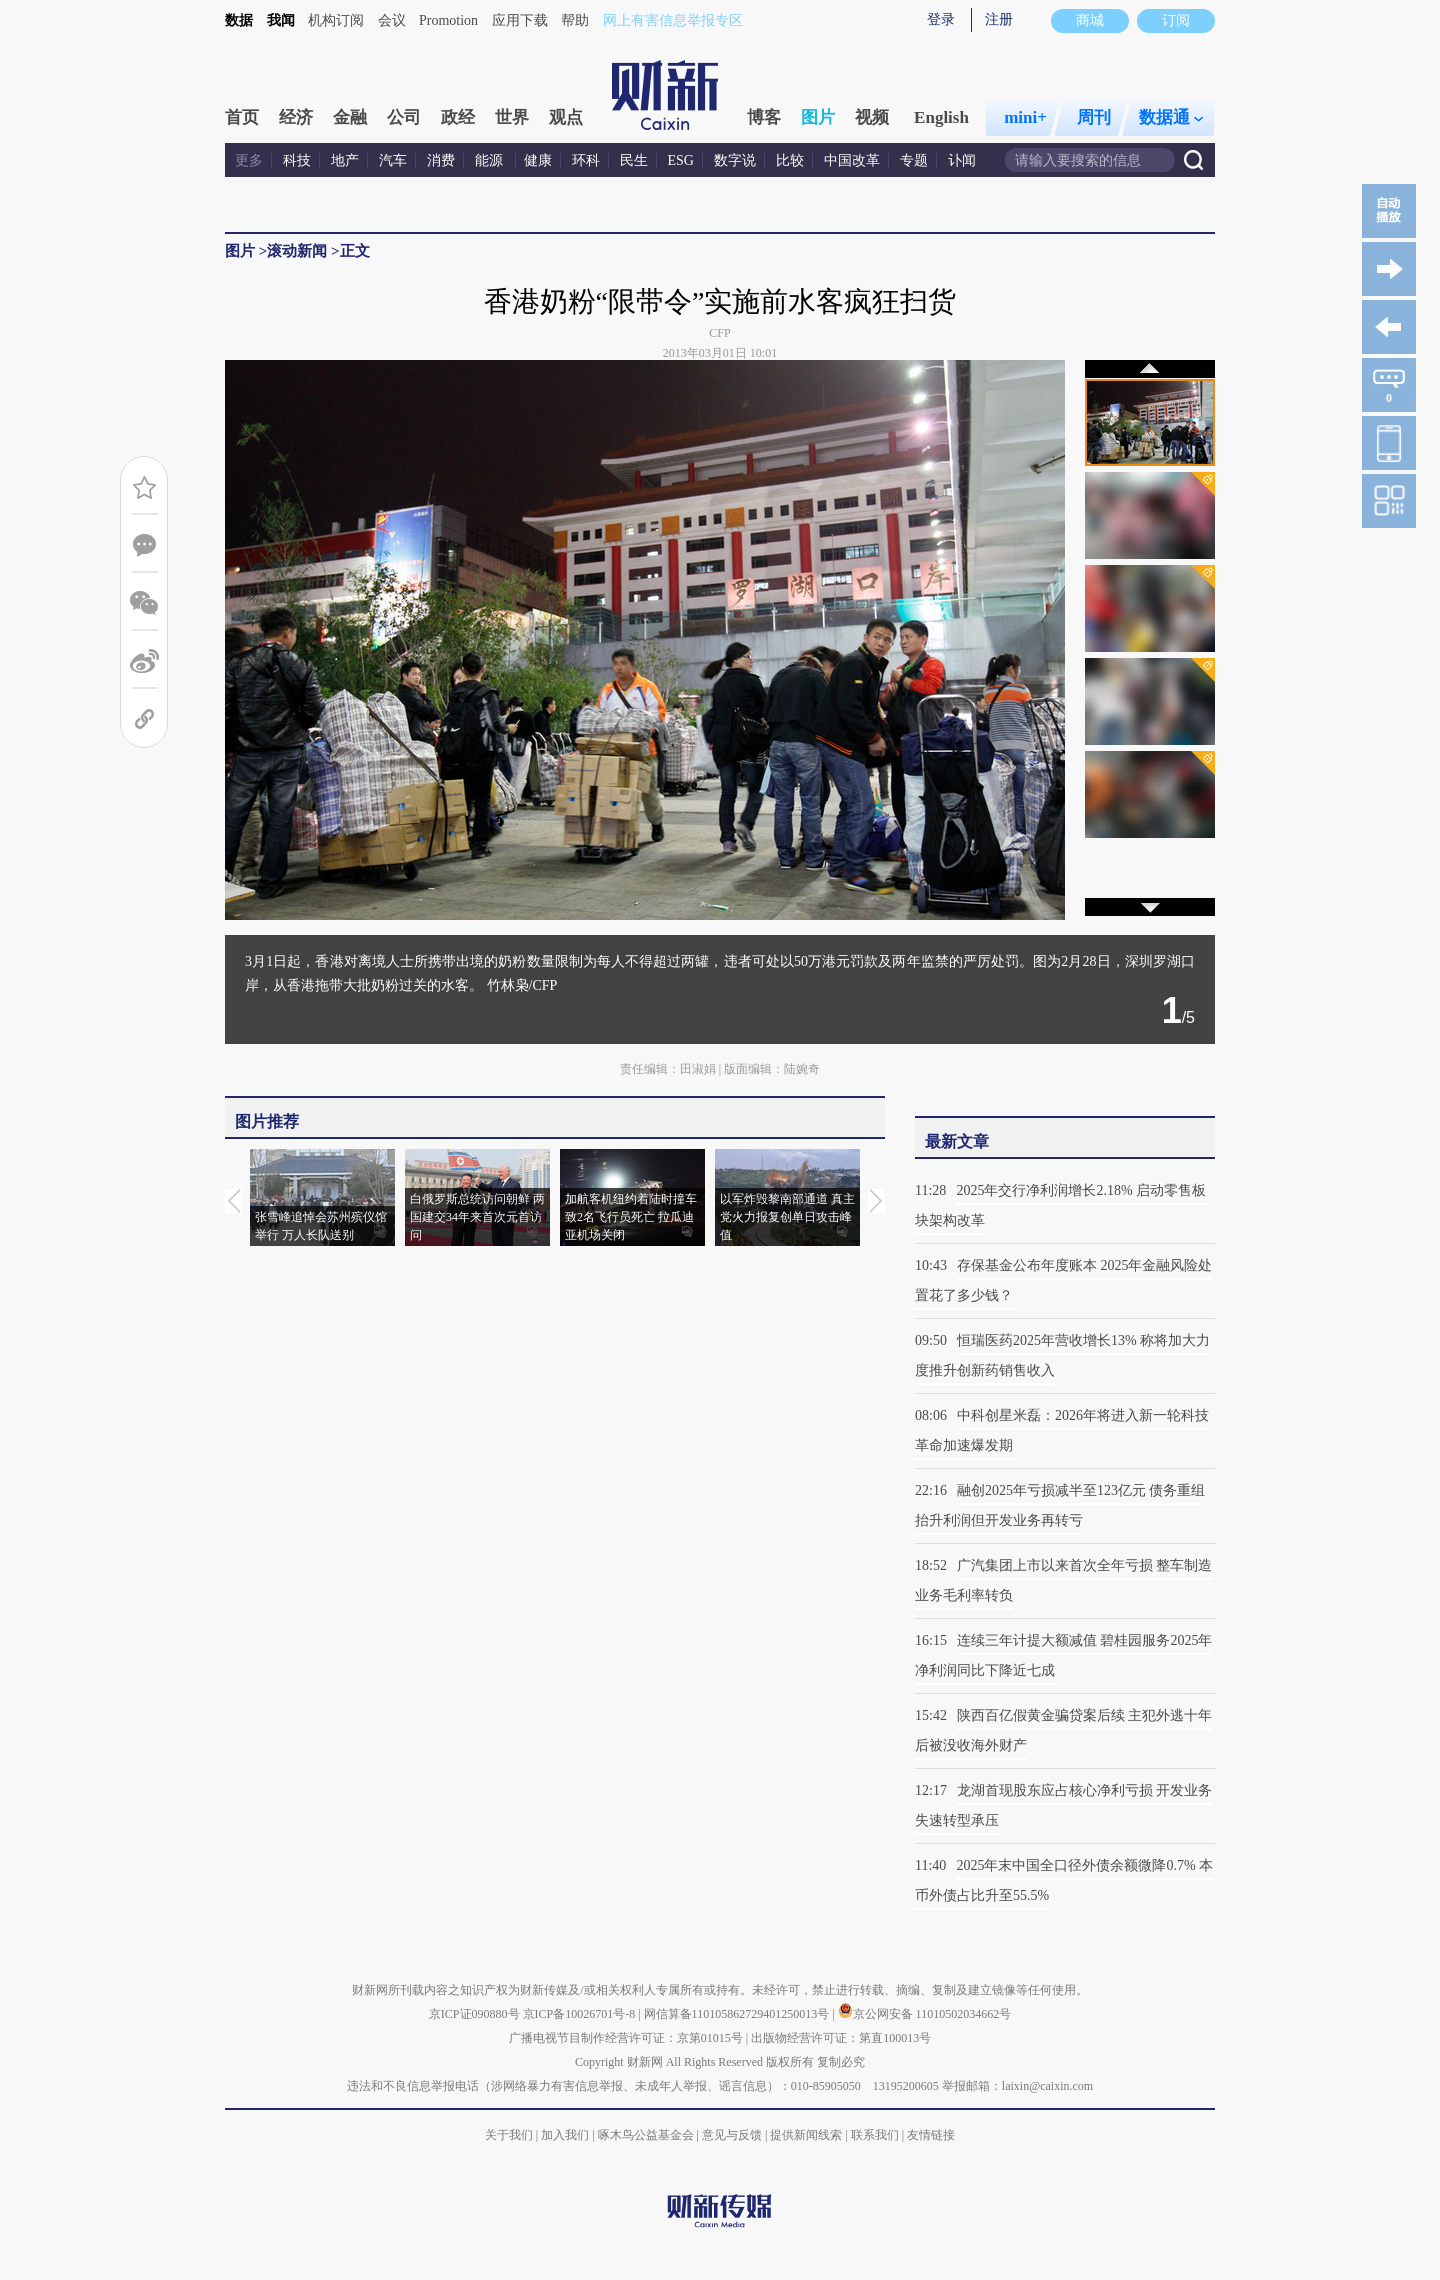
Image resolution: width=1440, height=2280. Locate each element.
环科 (586, 160)
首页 (242, 117)
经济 (296, 117)
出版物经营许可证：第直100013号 (841, 2038)
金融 (350, 117)
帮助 (575, 20)
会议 (392, 20)
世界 (512, 117)
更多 (249, 160)
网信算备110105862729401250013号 (738, 2014)
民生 (634, 160)
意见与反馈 (732, 2135)
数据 (239, 20)
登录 (941, 19)
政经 (458, 117)
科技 (297, 160)
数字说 (735, 160)
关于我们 (509, 2135)
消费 (441, 160)
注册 (999, 19)
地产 (345, 160)
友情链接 (931, 2135)
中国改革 (852, 160)
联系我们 (875, 2135)
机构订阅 (336, 20)
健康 (538, 160)
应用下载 (520, 20)
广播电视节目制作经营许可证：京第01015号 (626, 2038)
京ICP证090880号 (474, 2014)
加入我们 (565, 2135)
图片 (818, 117)
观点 (566, 117)
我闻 (281, 20)
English (941, 117)
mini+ (1025, 117)
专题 (914, 160)
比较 (790, 160)
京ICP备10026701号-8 (581, 2014)
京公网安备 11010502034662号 (925, 2014)
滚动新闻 (297, 251)
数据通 (1171, 117)
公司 (404, 117)
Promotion (448, 20)
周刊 (1094, 117)
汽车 (393, 160)
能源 (491, 160)
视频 (872, 117)
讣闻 (962, 160)
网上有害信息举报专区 (673, 20)
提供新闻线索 (806, 2135)
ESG (681, 160)
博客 (764, 117)
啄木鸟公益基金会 (647, 2135)
